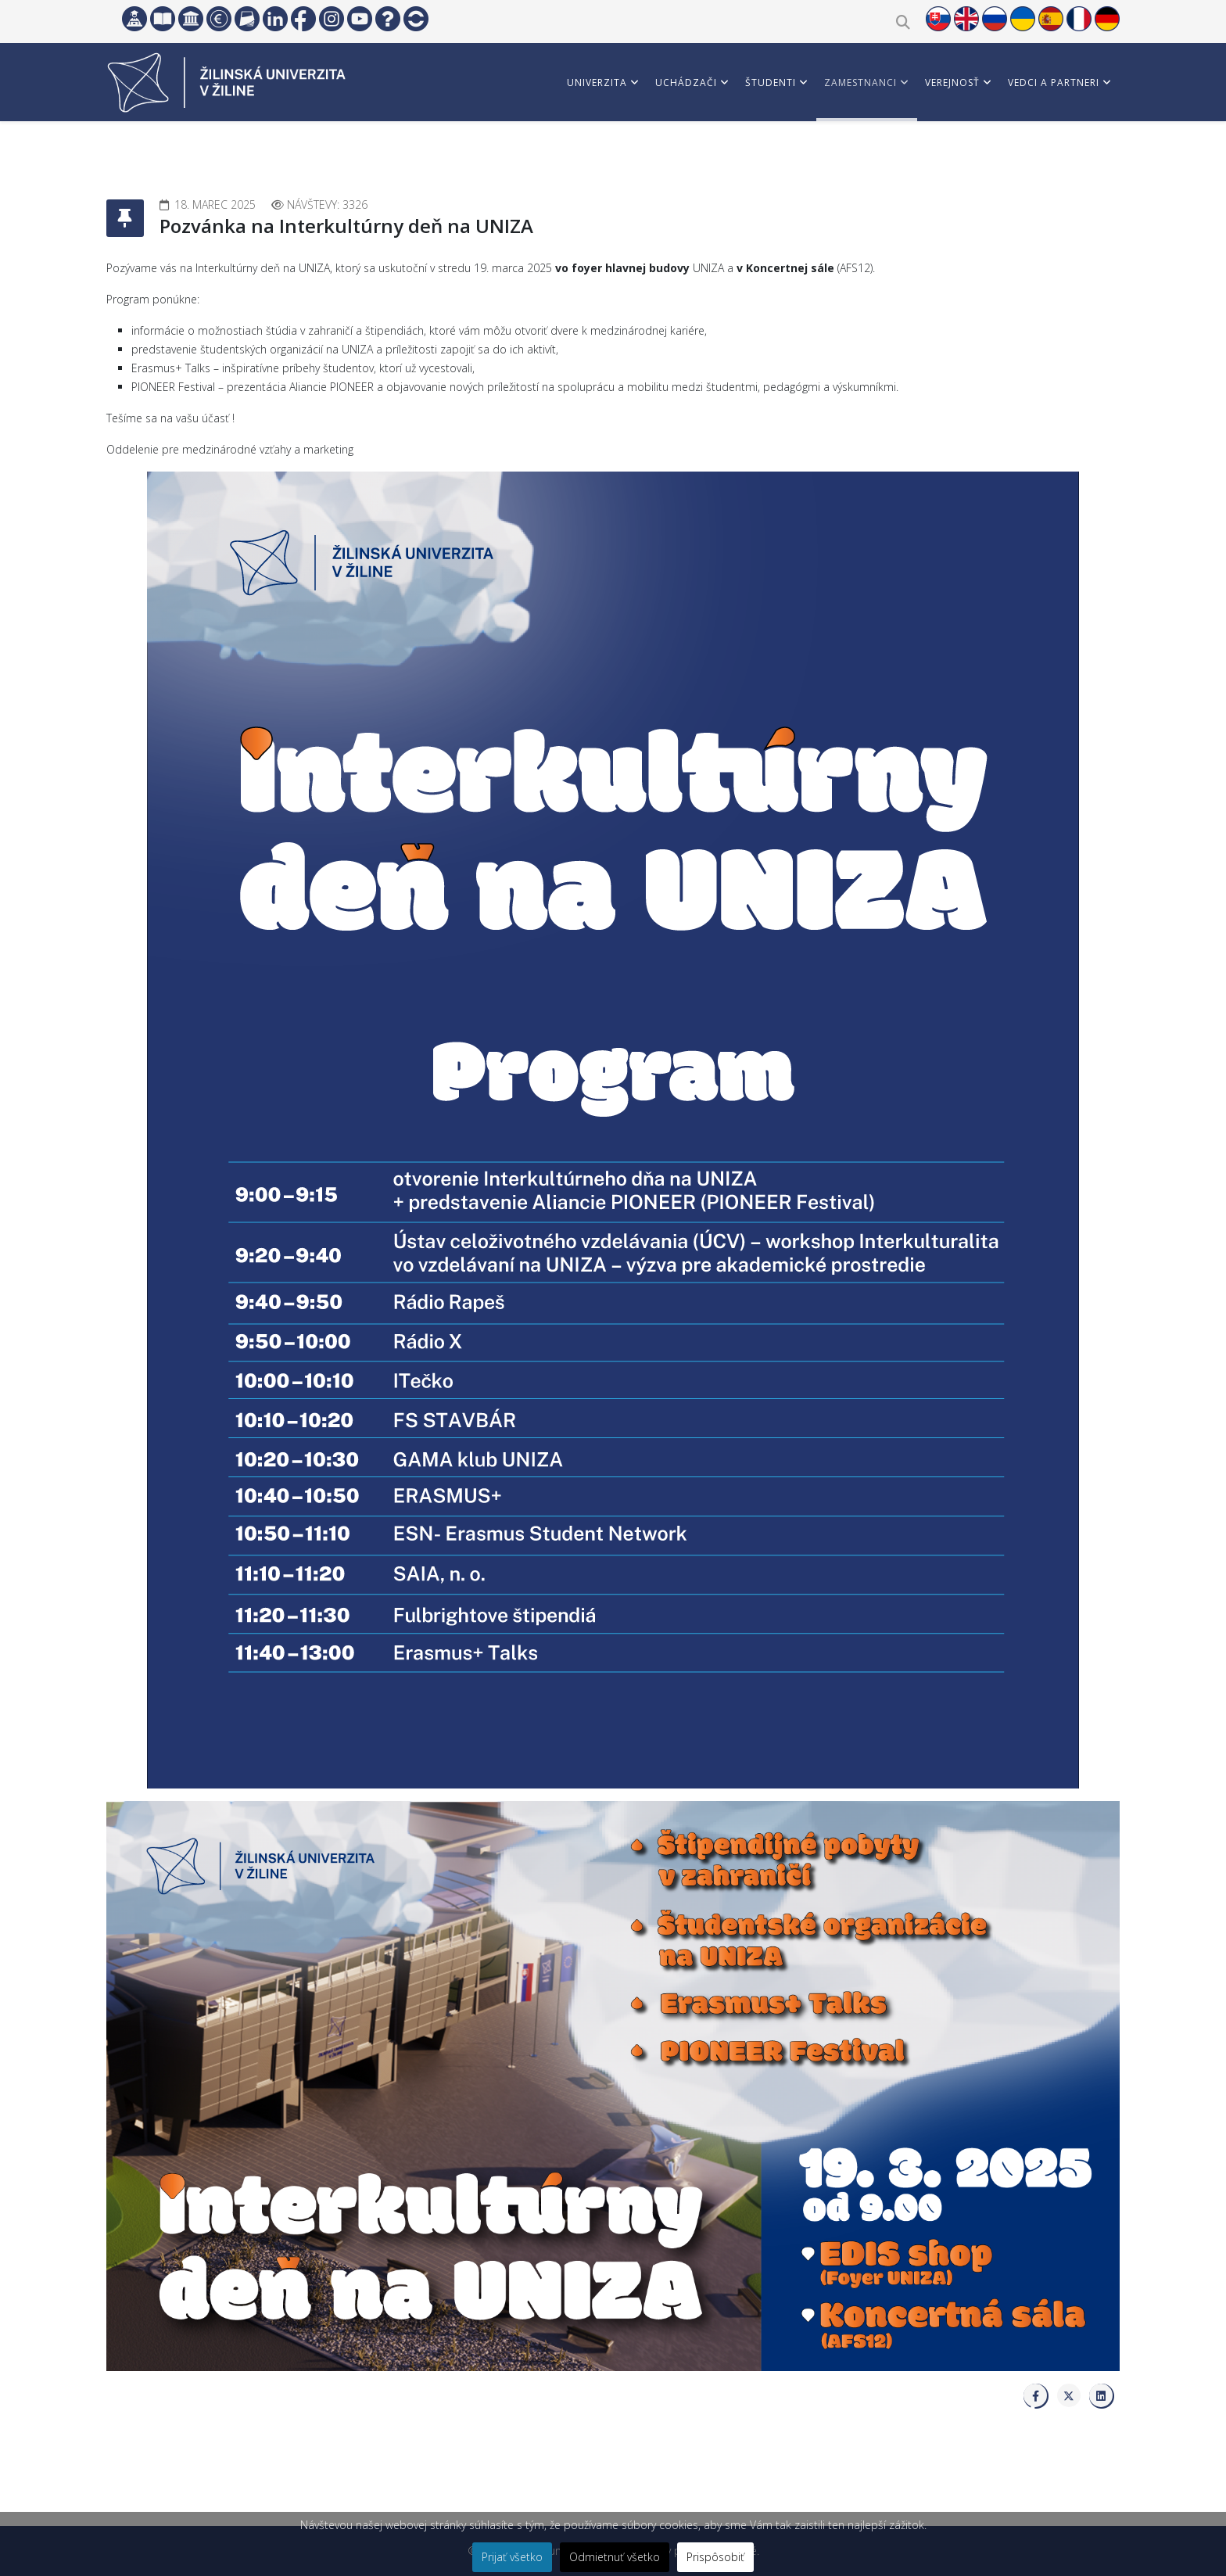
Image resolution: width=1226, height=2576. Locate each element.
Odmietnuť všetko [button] (614, 2556)
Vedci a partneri (1053, 82)
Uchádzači (686, 82)
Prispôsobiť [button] (715, 2556)
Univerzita (597, 82)
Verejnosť (952, 82)
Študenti (770, 82)
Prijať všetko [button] (512, 2556)
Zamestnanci (860, 82)
